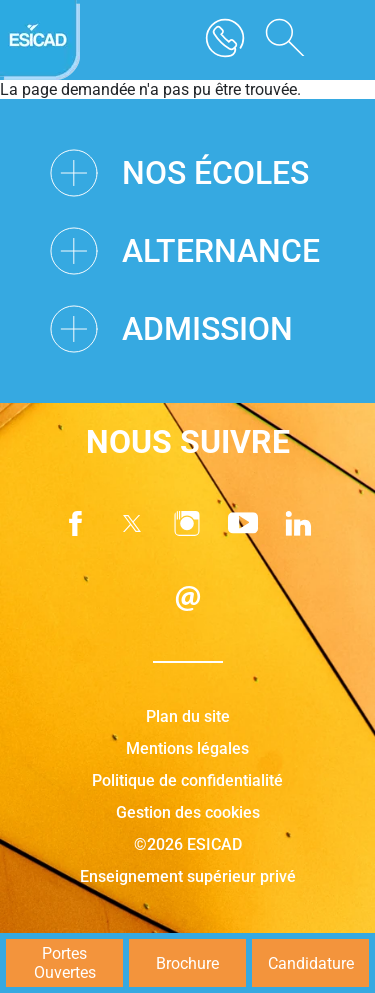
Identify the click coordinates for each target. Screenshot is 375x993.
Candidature (311, 963)
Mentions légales (187, 748)
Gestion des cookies (188, 812)
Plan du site (188, 716)
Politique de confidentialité (187, 780)
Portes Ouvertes (65, 963)
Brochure (187, 963)
